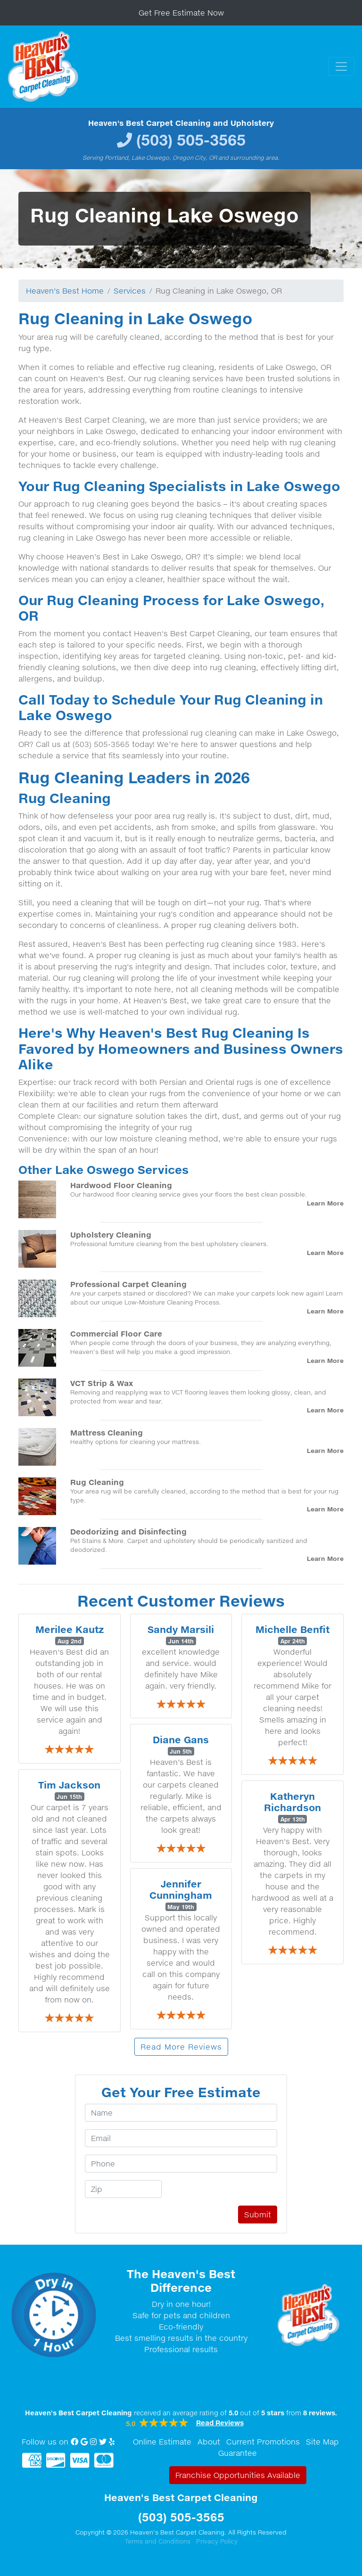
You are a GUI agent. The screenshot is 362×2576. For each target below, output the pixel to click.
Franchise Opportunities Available (237, 2475)
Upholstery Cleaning (110, 1234)
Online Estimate (162, 2441)
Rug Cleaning (97, 1482)
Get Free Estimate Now (181, 12)
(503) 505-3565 (191, 139)
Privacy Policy (217, 2541)
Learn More (325, 1203)
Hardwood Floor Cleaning (121, 1185)
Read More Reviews (181, 2046)
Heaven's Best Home (65, 290)
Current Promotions (263, 2441)
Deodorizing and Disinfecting (128, 1531)
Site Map (322, 2441)
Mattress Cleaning (106, 1432)
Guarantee (237, 2453)
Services (130, 290)
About (208, 2441)
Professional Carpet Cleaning (128, 1284)
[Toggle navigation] (341, 66)
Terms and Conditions (157, 2541)
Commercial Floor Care (116, 1333)
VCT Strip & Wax (101, 1383)
